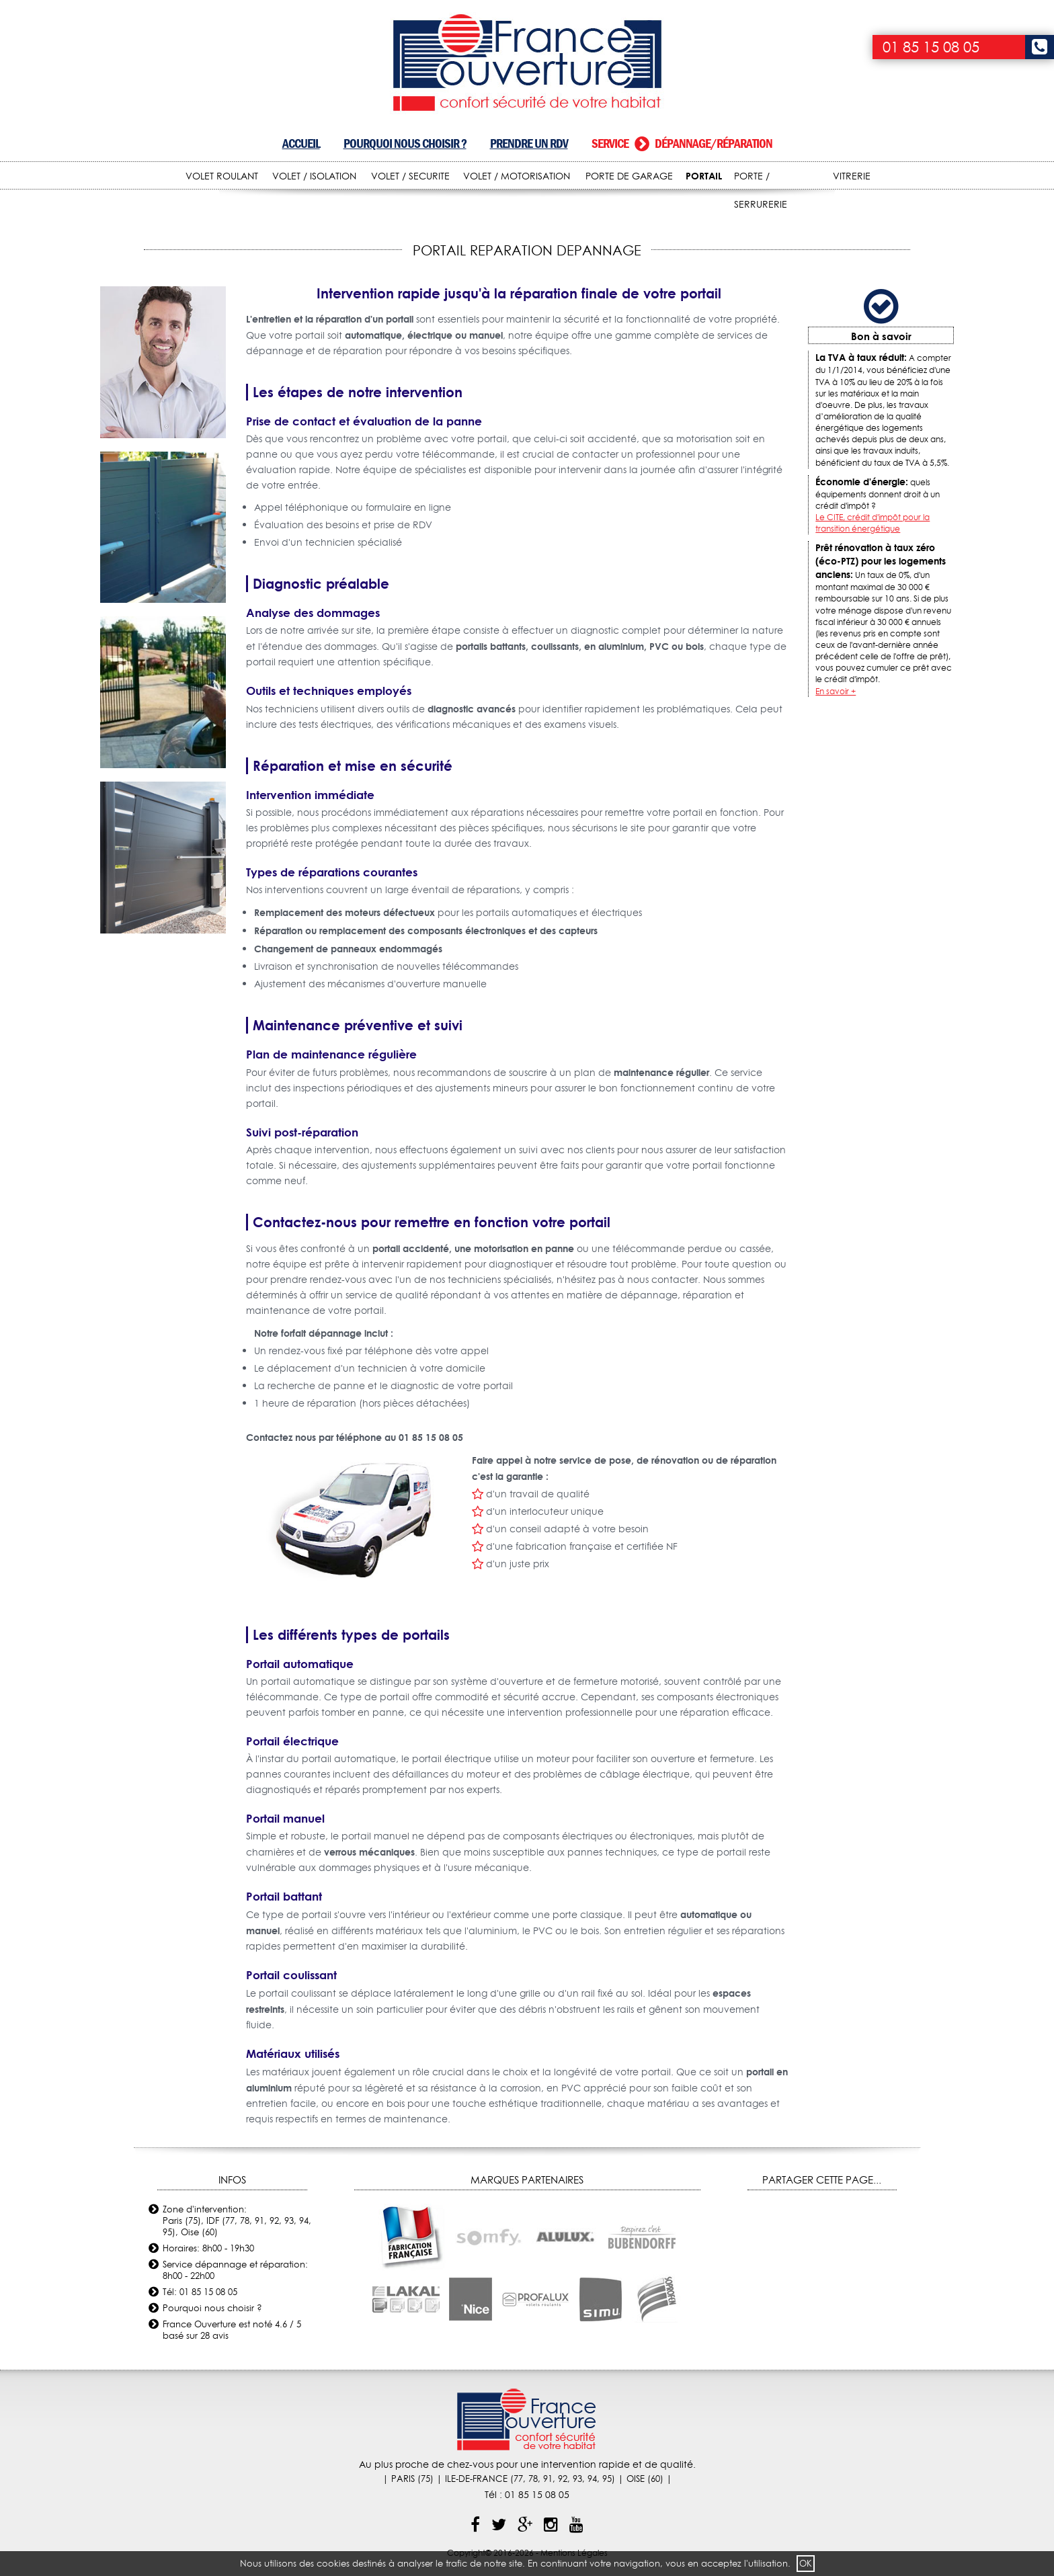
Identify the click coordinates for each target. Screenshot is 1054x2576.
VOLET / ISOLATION (314, 176)
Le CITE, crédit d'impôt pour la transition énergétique (872, 522)
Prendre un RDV (529, 143)
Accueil (301, 143)
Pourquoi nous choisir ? (405, 143)
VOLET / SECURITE (410, 176)
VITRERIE (851, 176)
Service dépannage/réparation (682, 143)
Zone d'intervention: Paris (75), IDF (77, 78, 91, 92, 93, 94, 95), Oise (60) (237, 2220)
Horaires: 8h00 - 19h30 (208, 2248)
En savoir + (835, 691)
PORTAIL (704, 176)
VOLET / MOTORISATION (516, 176)
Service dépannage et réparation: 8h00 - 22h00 (235, 2270)
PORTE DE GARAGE (629, 176)
